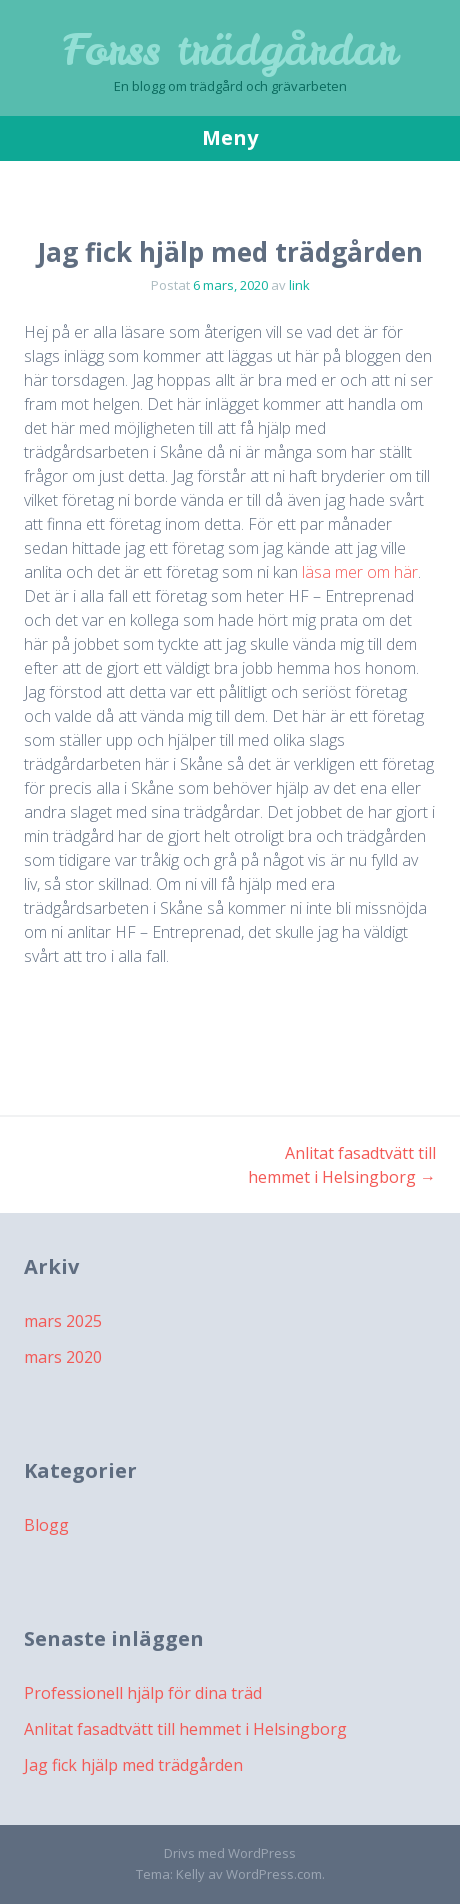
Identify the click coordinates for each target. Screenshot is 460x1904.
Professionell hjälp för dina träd (143, 1693)
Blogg (46, 1525)
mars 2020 (63, 1357)
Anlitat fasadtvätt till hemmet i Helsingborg (185, 1729)
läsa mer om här (360, 572)
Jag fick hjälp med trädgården (133, 1765)
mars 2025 (63, 1321)
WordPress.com (274, 1874)
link (299, 285)
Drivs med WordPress (230, 1853)
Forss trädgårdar (230, 50)
